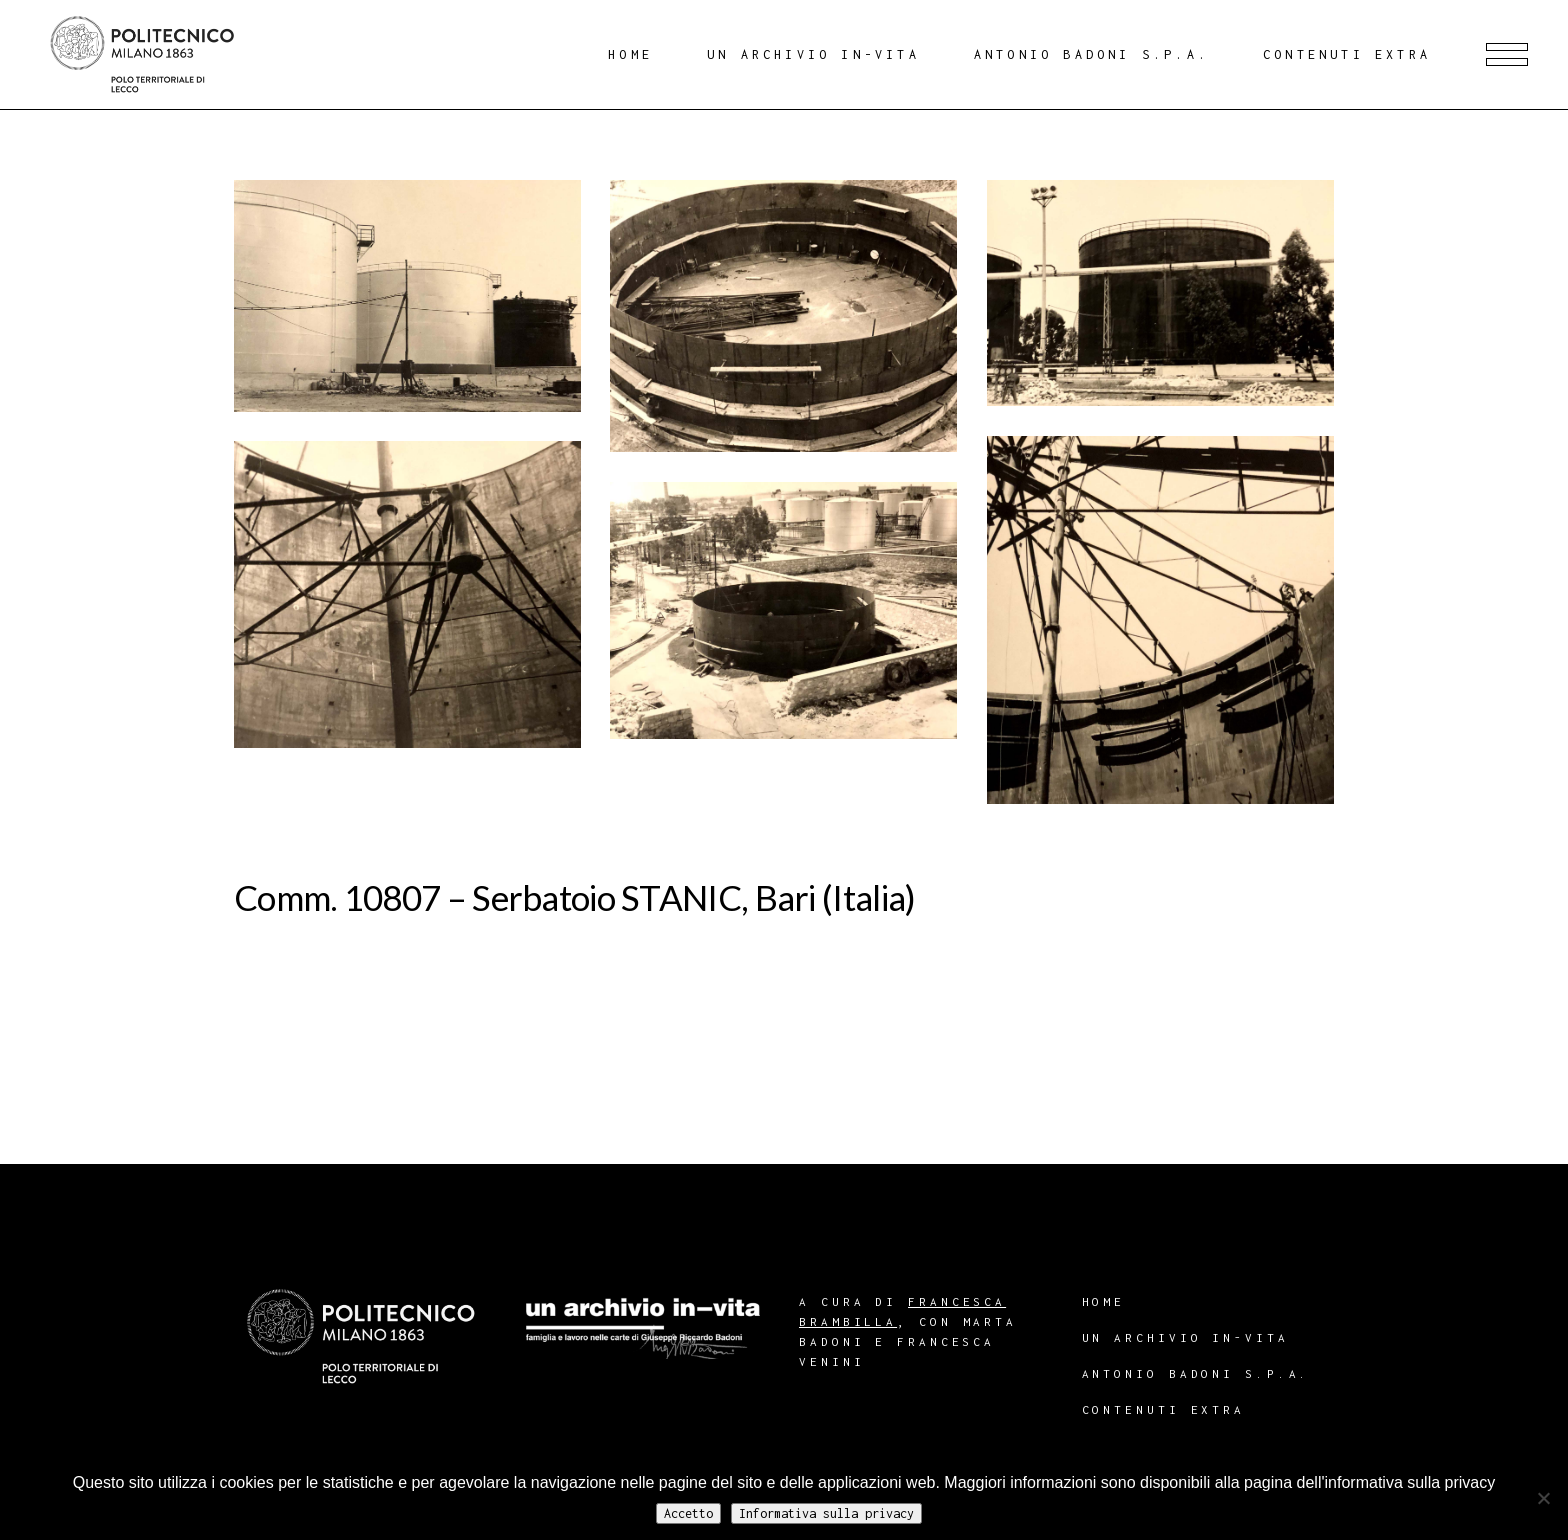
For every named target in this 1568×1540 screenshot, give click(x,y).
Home (1104, 1301)
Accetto (688, 1513)
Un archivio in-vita (1185, 1337)
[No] (1543, 1498)
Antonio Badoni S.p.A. (1196, 1373)
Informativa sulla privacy (826, 1513)
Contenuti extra (1164, 1409)
